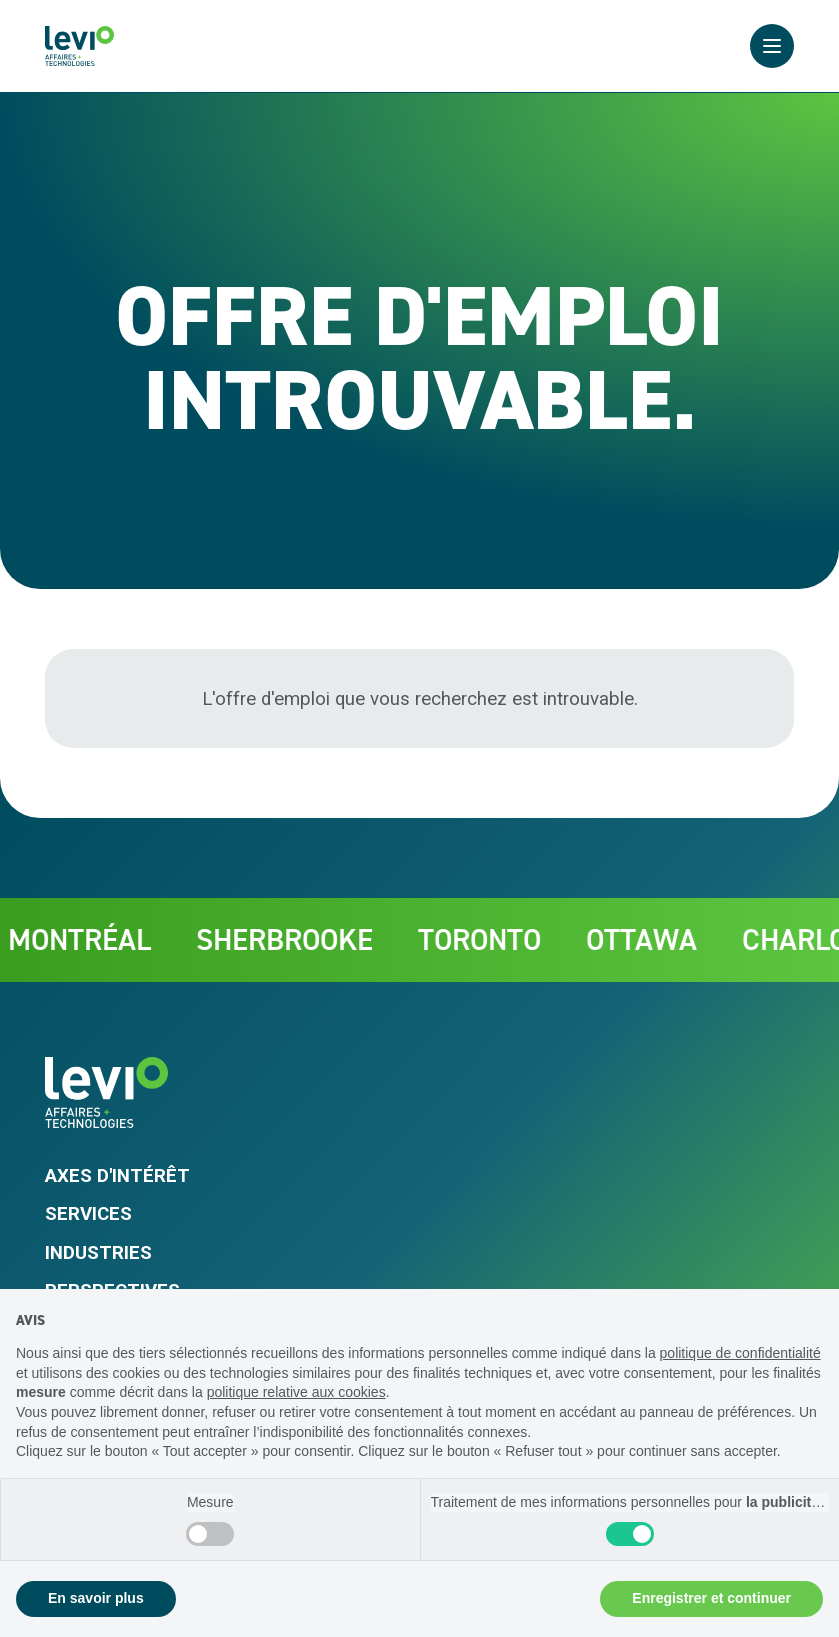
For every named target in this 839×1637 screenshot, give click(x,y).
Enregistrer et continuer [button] (711, 1598)
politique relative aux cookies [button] (296, 1392)
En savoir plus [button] (96, 1598)
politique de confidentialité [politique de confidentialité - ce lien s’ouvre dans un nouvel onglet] (740, 1353)
